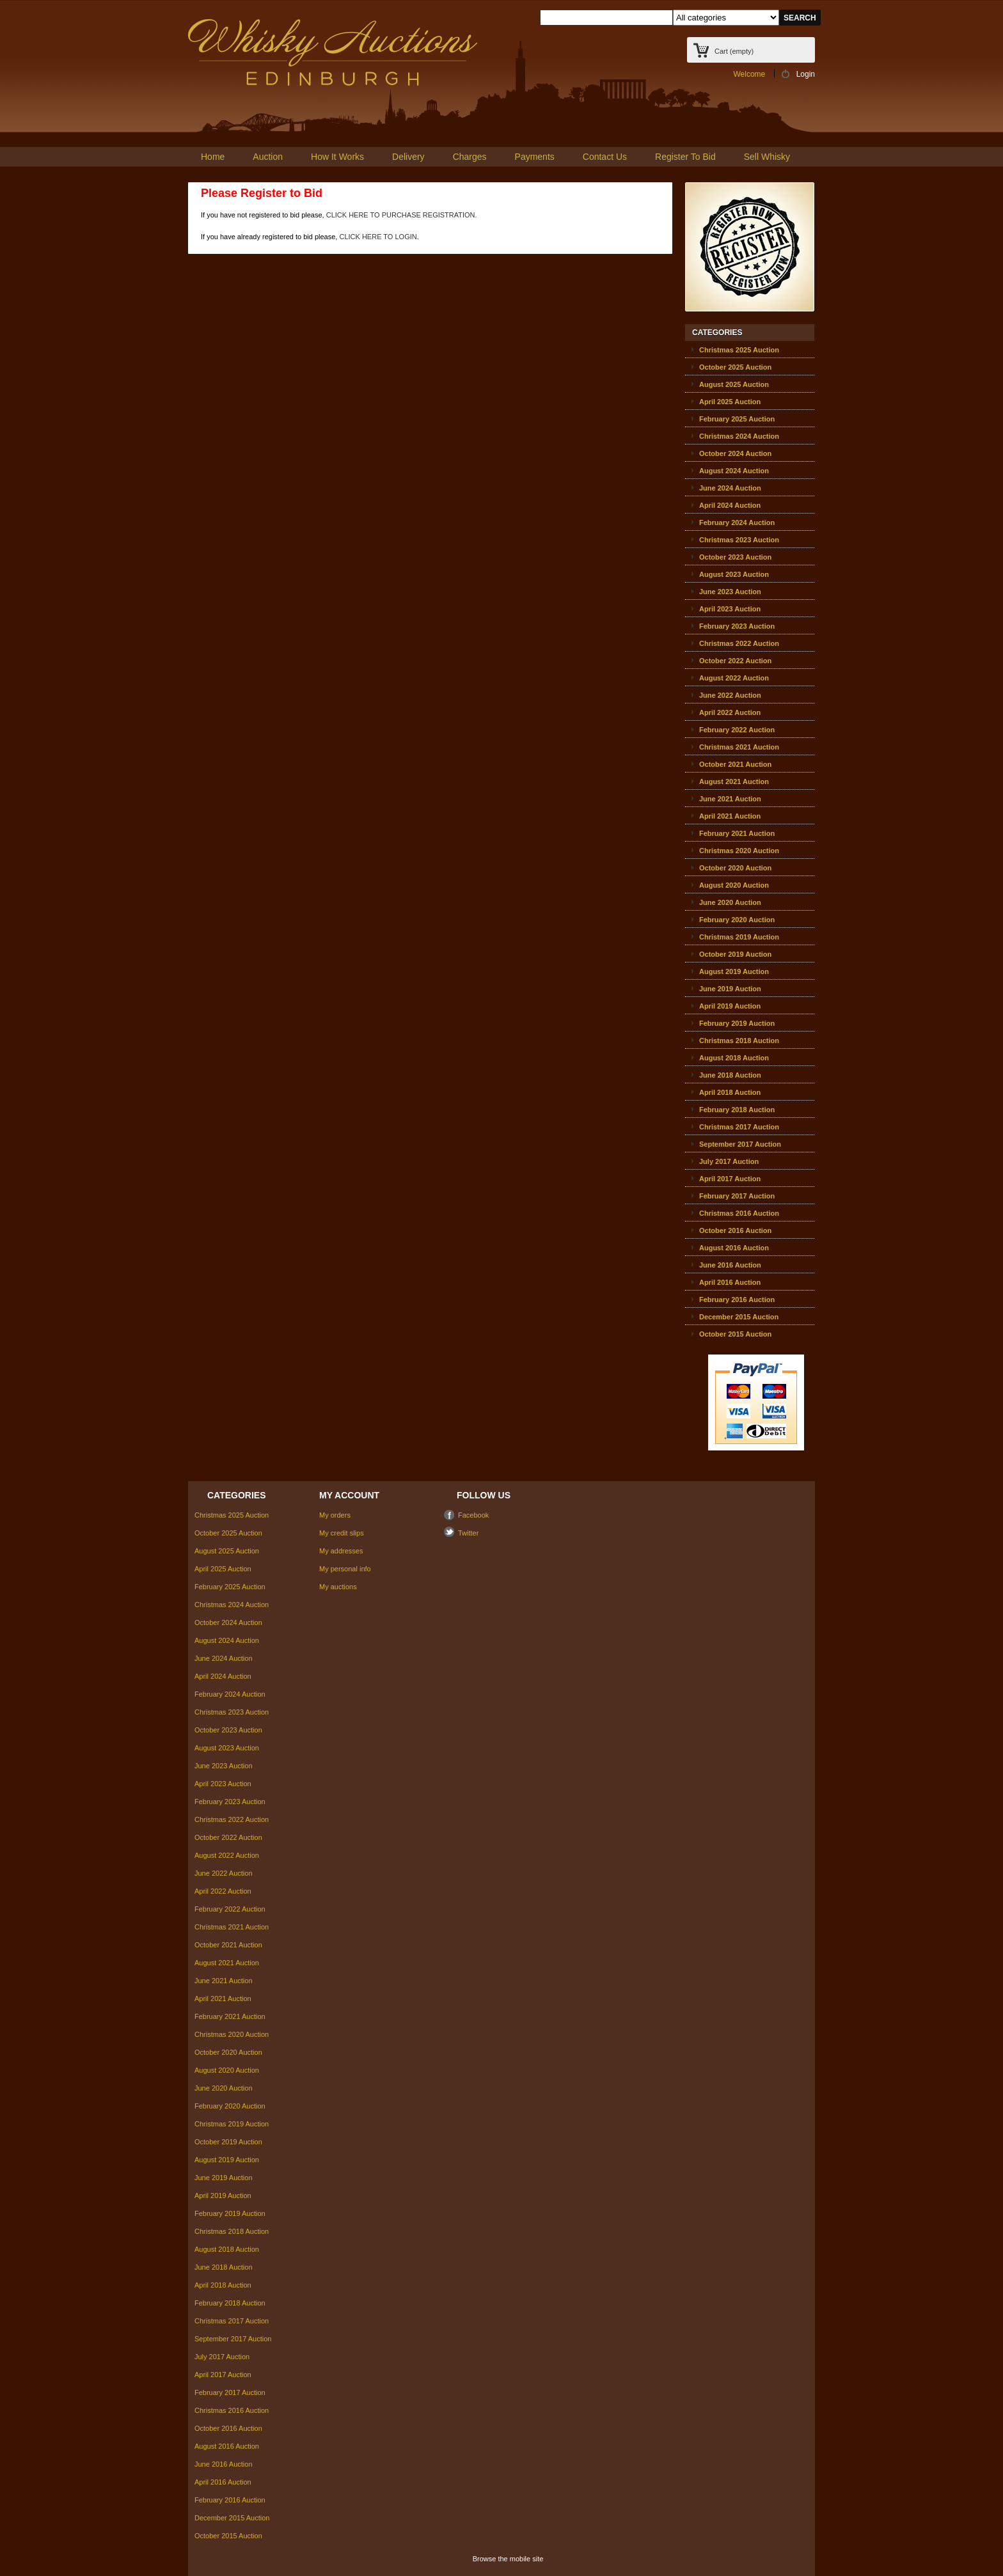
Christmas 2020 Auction (739, 850)
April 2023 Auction (730, 609)
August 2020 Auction (734, 885)
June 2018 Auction (730, 1075)
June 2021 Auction (730, 799)
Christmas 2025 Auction (739, 350)
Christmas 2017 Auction (739, 1127)
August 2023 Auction (734, 574)
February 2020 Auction (737, 919)
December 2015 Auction (738, 1317)
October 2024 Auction (735, 453)
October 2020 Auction (735, 868)
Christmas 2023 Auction (739, 540)
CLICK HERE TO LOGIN (377, 236)
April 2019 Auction (730, 1006)
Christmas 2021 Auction (739, 747)
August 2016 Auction (734, 1248)
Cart (734, 51)
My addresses (341, 1551)
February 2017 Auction (737, 1196)
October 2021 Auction (735, 764)
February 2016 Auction (737, 1299)
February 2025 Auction (737, 419)
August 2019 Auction (734, 971)
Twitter (468, 1533)
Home (213, 157)
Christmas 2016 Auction (739, 1213)
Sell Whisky (767, 157)
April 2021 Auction (730, 816)
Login (805, 74)
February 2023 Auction (737, 626)
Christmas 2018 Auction (739, 1040)
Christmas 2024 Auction (739, 436)
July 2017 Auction (729, 1161)
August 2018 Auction (734, 1058)
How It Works (337, 157)
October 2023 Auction (735, 557)
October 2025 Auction (735, 367)
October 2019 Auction (735, 954)
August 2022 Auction (734, 678)
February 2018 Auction (737, 1109)
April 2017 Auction (730, 1178)
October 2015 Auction (735, 1334)
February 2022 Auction (737, 730)
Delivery (408, 157)
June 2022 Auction (730, 695)
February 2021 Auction (737, 833)
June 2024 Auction (730, 488)
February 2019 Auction (737, 1023)
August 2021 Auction (734, 781)
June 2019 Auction (730, 989)
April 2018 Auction (730, 1092)
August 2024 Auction (734, 471)
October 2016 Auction (735, 1230)
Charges (470, 157)
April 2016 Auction (730, 1282)
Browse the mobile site (508, 2559)
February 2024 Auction (737, 522)
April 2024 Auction (730, 505)
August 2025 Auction (734, 384)
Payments (535, 157)
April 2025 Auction (730, 401)
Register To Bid (685, 157)
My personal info (345, 1569)
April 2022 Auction (730, 712)
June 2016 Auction (730, 1265)
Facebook (473, 1515)
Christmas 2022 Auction (739, 643)
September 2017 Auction (740, 1144)
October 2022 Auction (735, 660)
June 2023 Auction (730, 591)
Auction (268, 157)
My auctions (338, 1586)
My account (349, 1495)
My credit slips (341, 1533)
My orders (335, 1515)
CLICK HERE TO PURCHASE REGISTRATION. (401, 215)
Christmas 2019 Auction (739, 937)
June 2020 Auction (730, 902)
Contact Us (605, 157)
